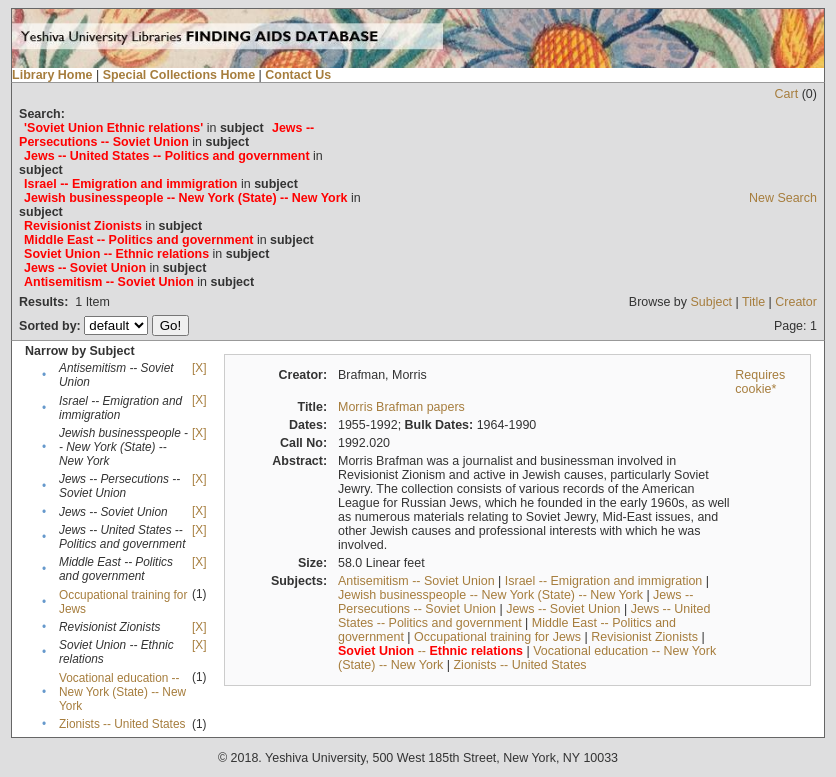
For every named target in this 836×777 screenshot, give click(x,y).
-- (430, 651)
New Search (783, 198)
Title (753, 302)
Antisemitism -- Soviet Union (416, 581)
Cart (787, 94)
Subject (712, 302)
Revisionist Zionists (644, 637)
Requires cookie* (760, 382)
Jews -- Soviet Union (563, 609)
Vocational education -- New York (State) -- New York (122, 692)
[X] (199, 368)
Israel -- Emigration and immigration (604, 581)
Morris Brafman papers (401, 407)
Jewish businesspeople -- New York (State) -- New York (490, 595)
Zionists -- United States (122, 724)
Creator (796, 302)
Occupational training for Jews (497, 637)
